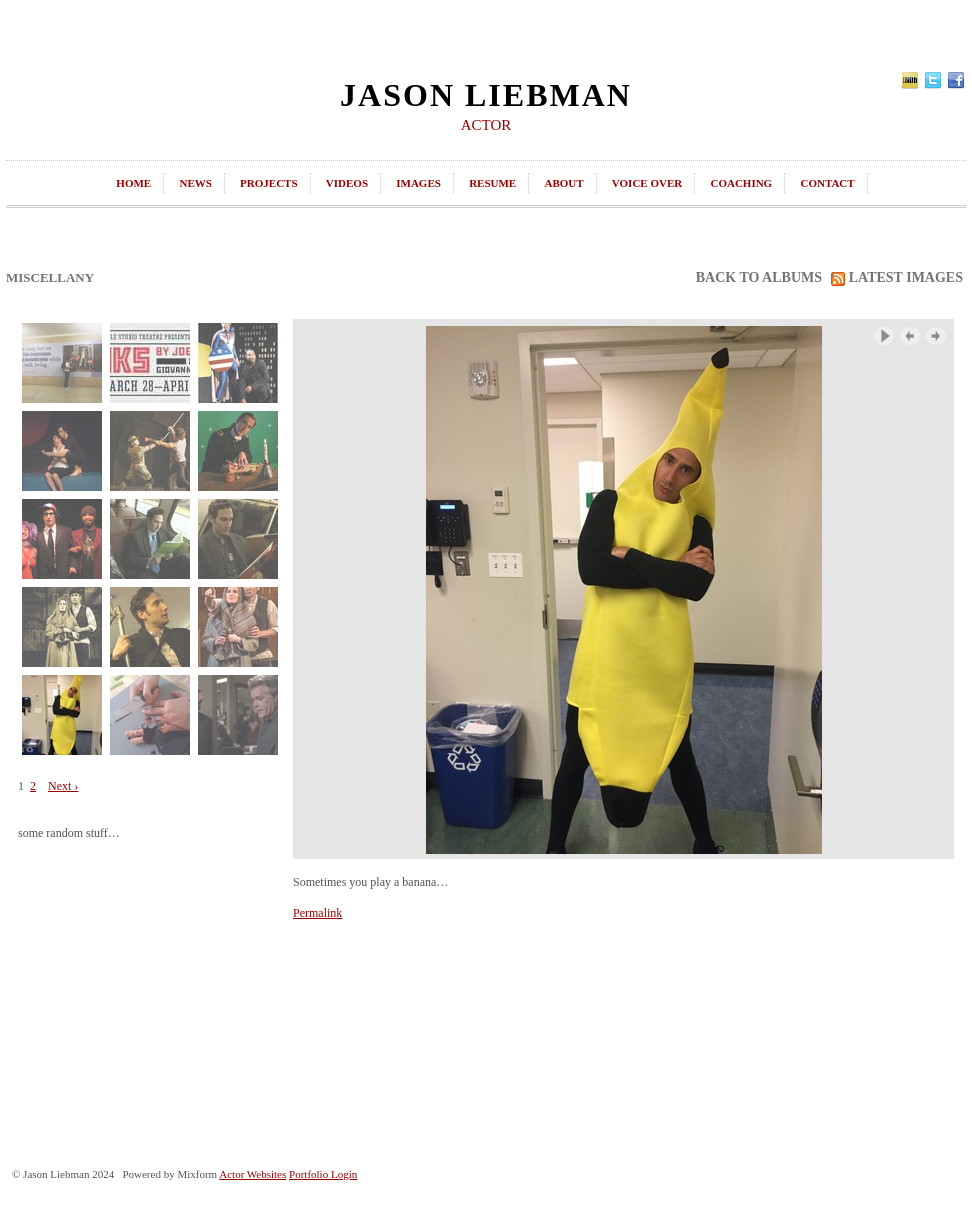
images (418, 183)
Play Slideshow (884, 336)
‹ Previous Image (910, 336)
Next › (63, 786)
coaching (741, 183)
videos (347, 183)
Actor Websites (252, 1174)
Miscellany (50, 277)
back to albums (759, 277)
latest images (897, 278)
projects (268, 183)
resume (492, 183)
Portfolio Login (323, 1174)
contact (827, 183)
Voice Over (647, 183)
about (563, 183)
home (133, 183)
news (195, 183)
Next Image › (936, 336)
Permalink (317, 913)
